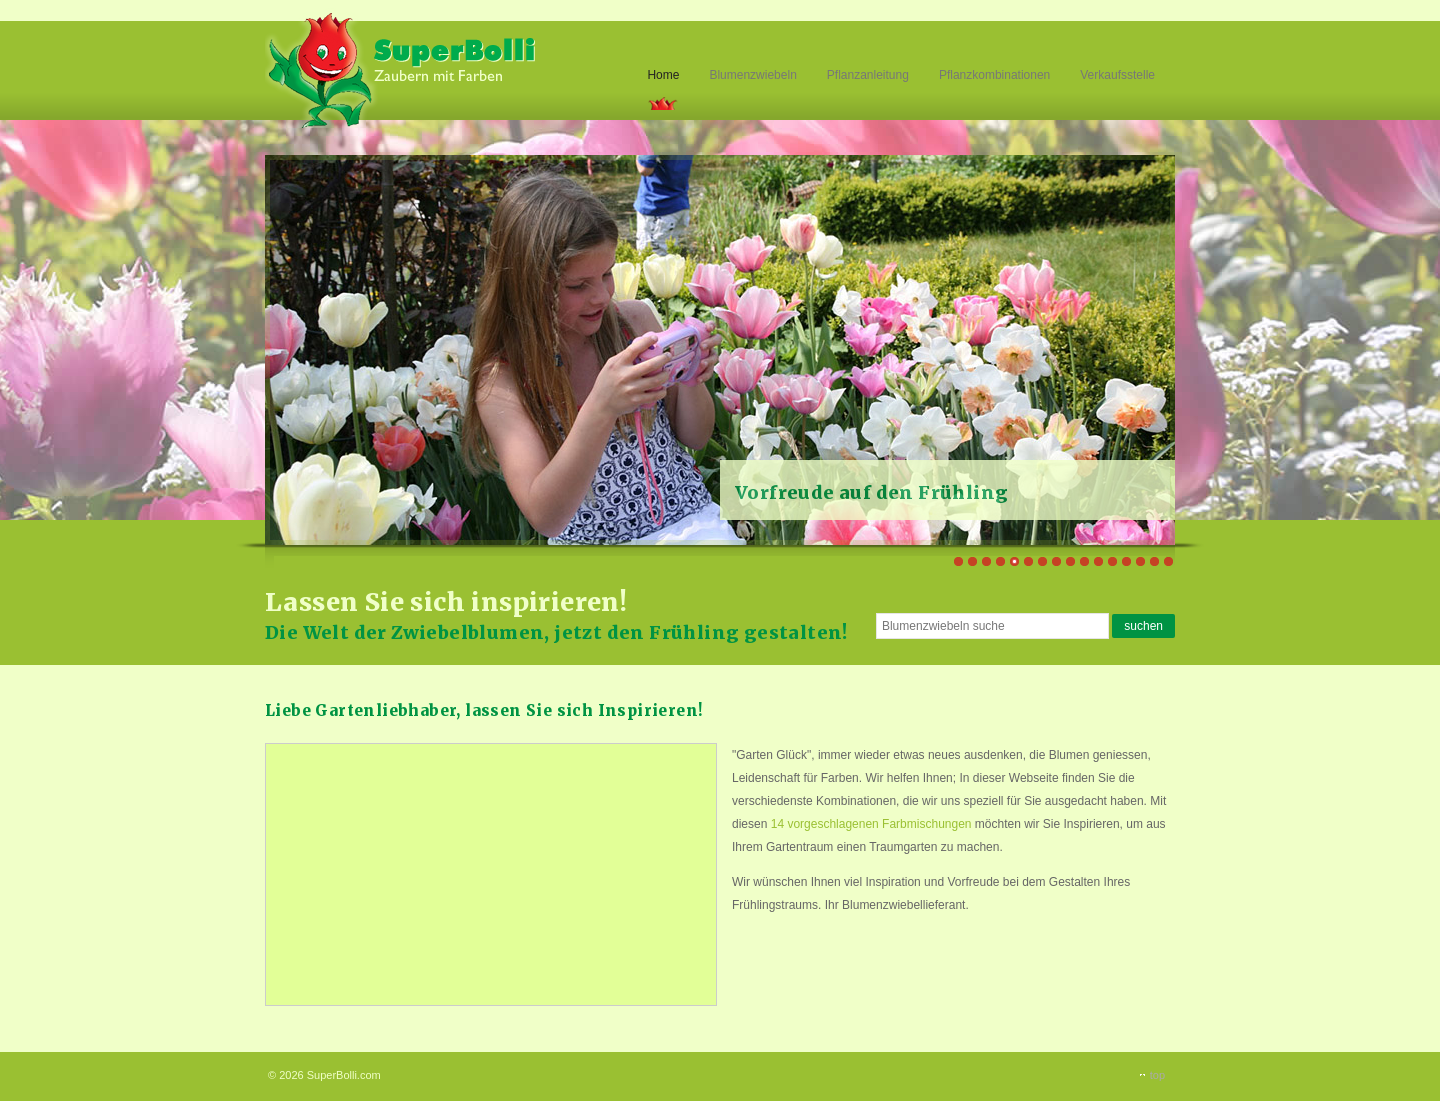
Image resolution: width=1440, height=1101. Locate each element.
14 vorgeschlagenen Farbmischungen (871, 824)
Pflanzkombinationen (994, 75)
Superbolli (402, 68)
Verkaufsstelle (1117, 75)
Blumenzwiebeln (752, 75)
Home (663, 75)
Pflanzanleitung (868, 75)
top (1157, 1075)
